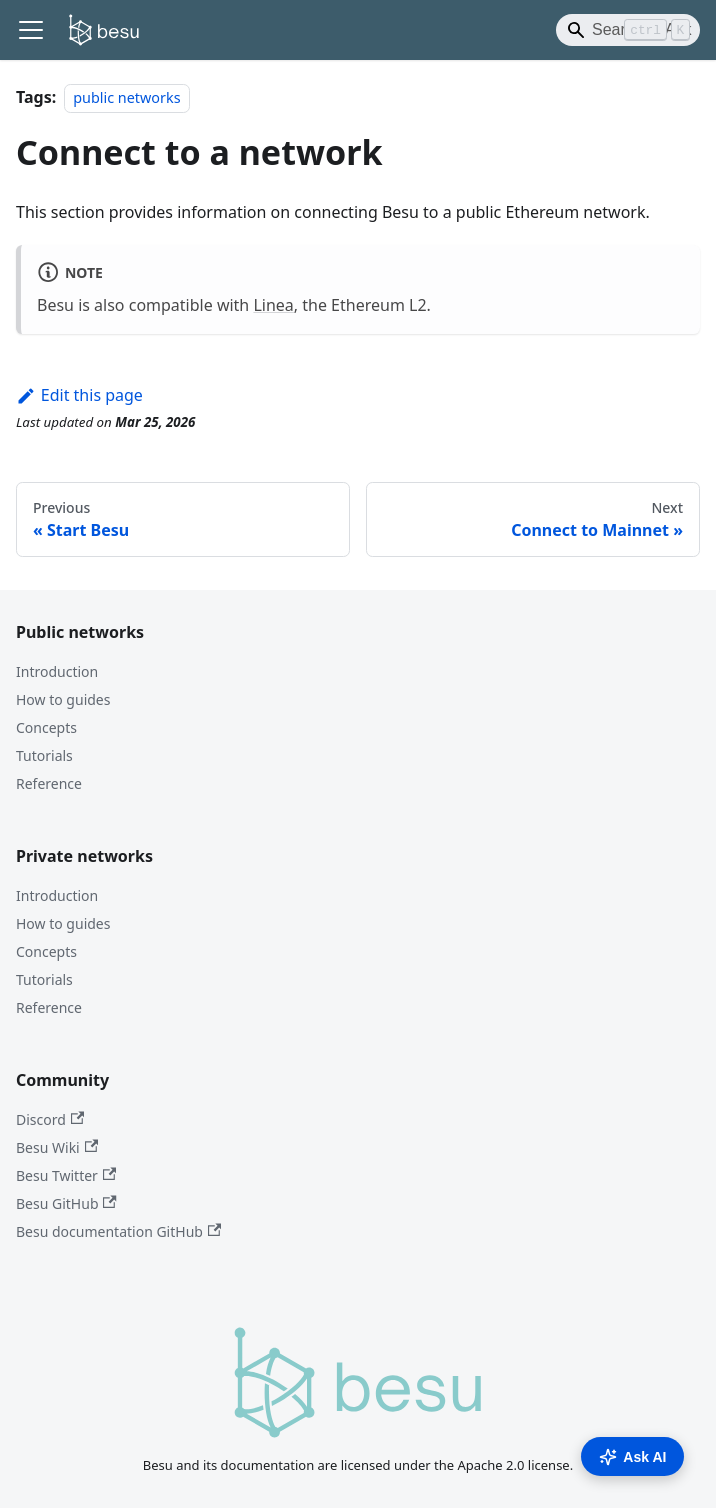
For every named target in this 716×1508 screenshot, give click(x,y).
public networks (126, 97)
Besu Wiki (57, 1147)
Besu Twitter (66, 1175)
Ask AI (632, 1457)
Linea (273, 305)
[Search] (628, 30)
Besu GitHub (66, 1203)
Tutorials (44, 755)
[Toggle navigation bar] (31, 30)
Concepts (46, 727)
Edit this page (79, 395)
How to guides (63, 699)
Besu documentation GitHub (118, 1231)
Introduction (57, 671)
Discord (50, 1119)
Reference (49, 783)
